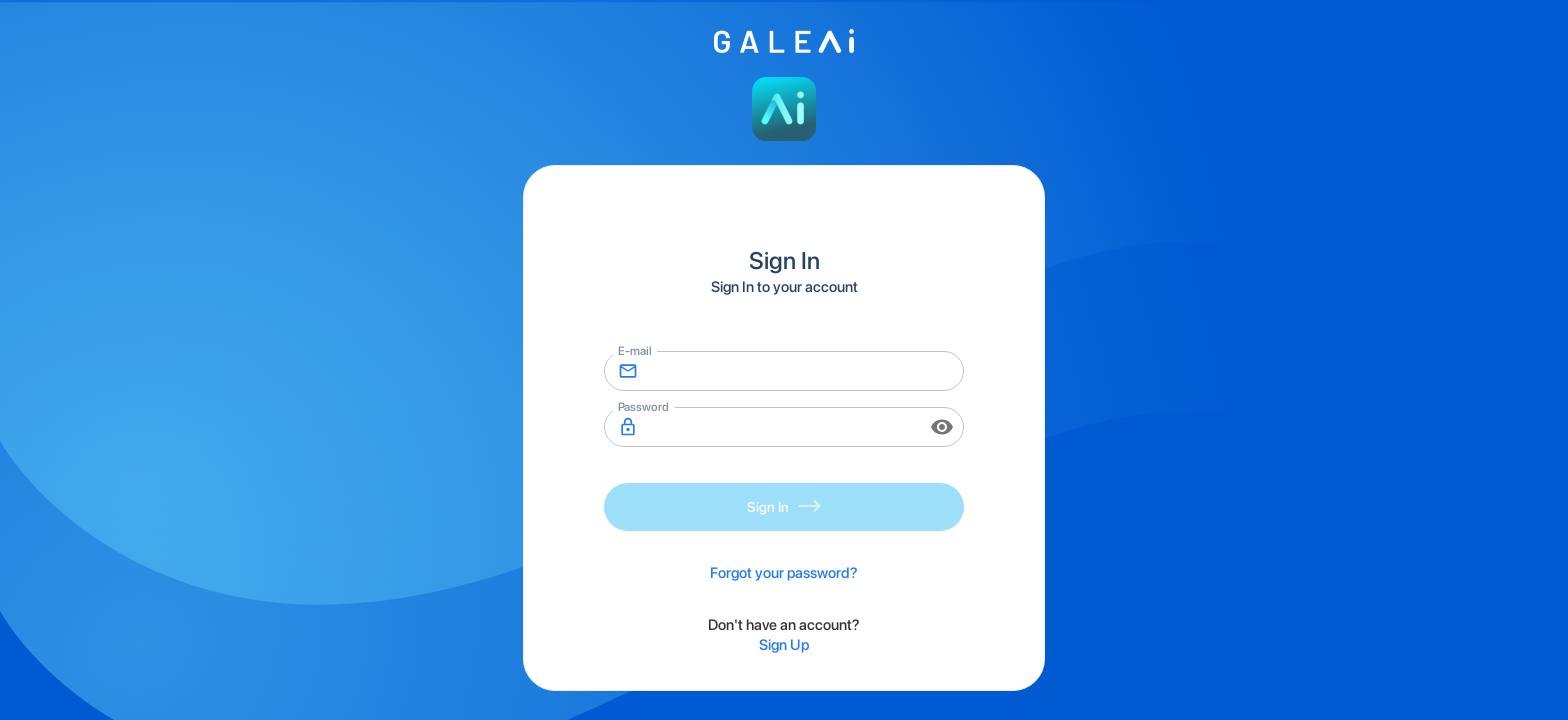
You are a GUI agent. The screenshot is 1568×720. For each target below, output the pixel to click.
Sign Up (784, 645)
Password (643, 406)
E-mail (634, 350)
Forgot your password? (784, 573)
